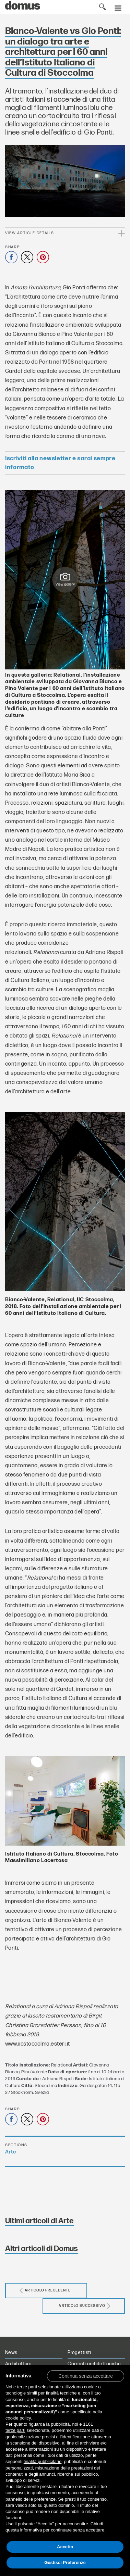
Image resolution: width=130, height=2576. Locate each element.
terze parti (15, 2430)
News (11, 2352)
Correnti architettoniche (94, 2364)
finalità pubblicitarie (43, 2461)
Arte (10, 2152)
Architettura (18, 2364)
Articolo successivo (84, 2306)
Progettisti (79, 2352)
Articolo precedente (45, 2291)
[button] (86, 2375)
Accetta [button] (65, 2546)
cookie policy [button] (18, 2418)
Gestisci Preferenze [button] (65, 2562)
